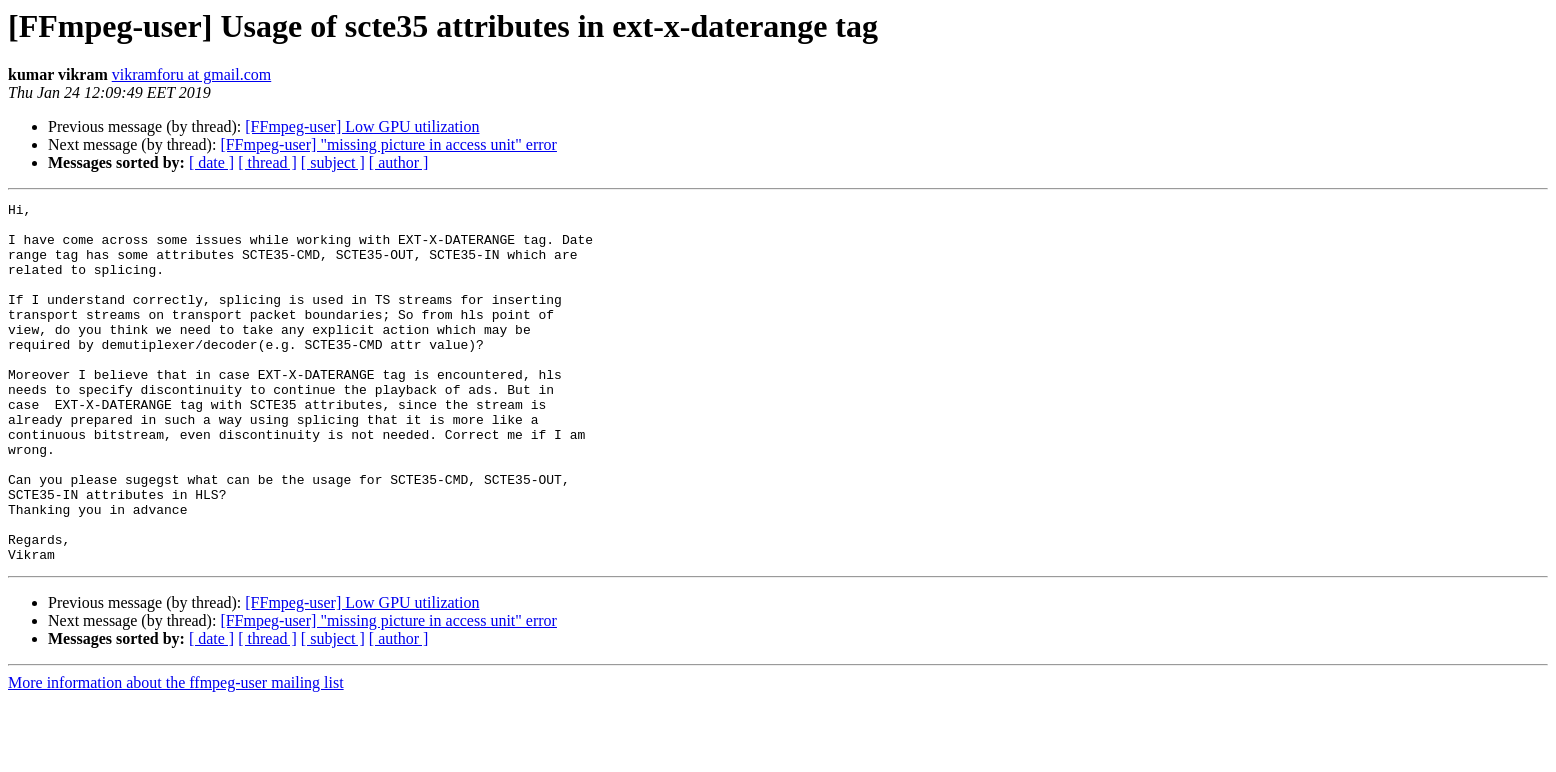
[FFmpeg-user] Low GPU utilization (362, 126)
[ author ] (399, 162)
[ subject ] (333, 162)
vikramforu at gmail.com (192, 74)
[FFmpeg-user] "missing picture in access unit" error (388, 144)
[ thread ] (267, 162)
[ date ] (211, 162)
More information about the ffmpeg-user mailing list (176, 754)
